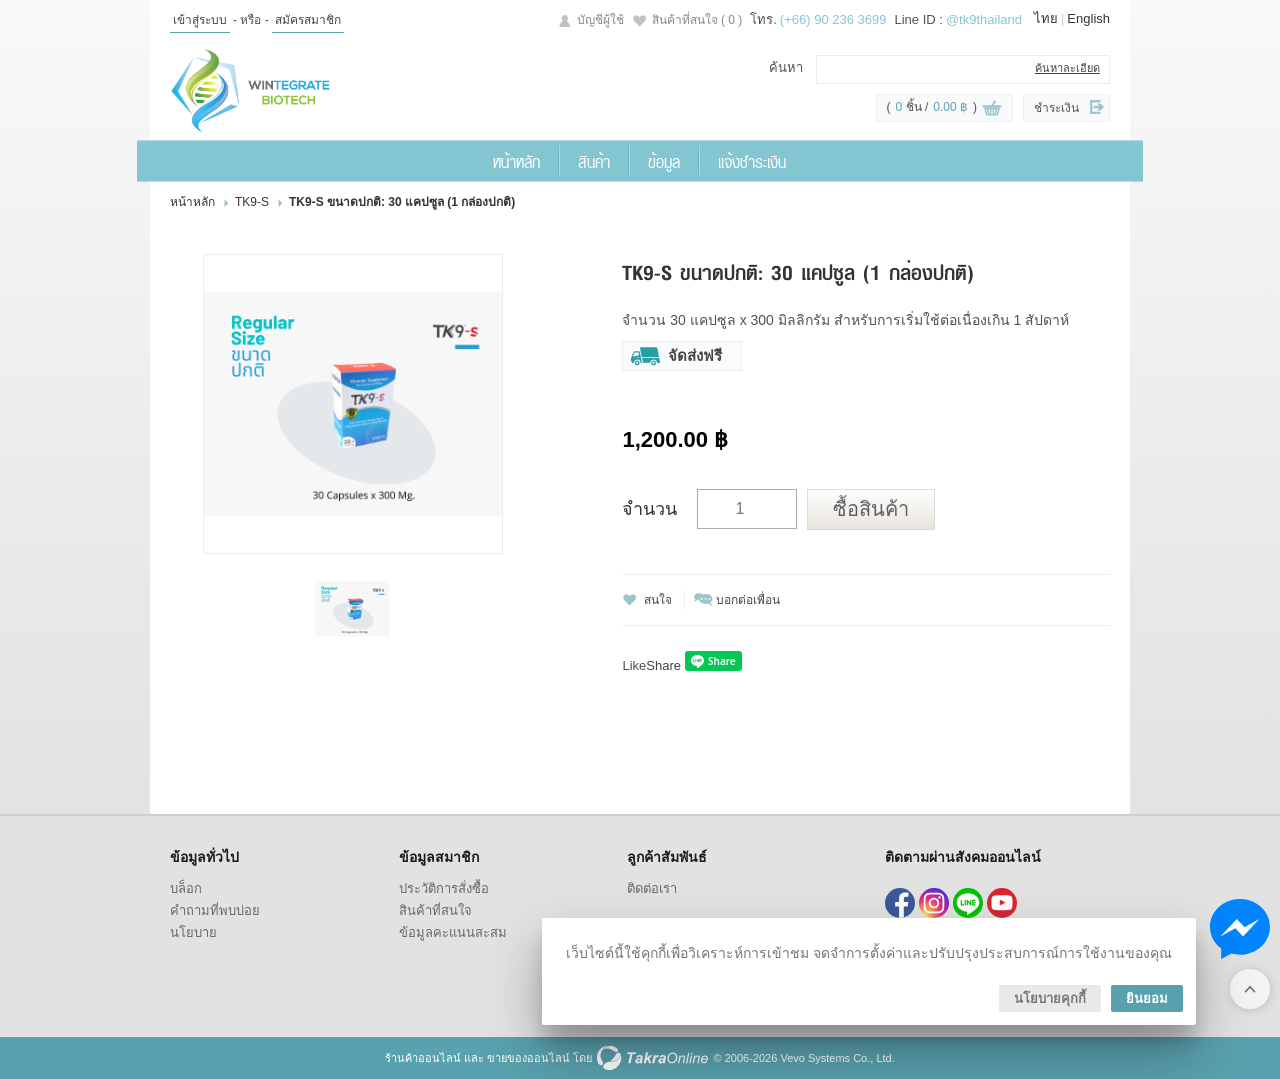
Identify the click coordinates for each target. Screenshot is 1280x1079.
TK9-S (252, 202)
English (1088, 18)
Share (663, 665)
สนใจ (658, 600)
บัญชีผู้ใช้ (600, 20)
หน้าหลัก (516, 161)
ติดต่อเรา (652, 888)
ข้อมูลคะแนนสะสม (453, 932)
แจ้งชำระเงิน (752, 161)
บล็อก (186, 888)
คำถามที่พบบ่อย (215, 910)
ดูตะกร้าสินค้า (992, 109)
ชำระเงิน (1056, 108)
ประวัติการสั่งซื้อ (444, 888)
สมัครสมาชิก (308, 20)
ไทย (1046, 18)
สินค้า (594, 161)
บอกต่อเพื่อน (748, 600)
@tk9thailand (984, 19)
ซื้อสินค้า (871, 509)
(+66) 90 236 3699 (833, 19)
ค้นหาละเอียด (1067, 68)
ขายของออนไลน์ (528, 1058)
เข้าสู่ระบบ (200, 20)
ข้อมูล (664, 161)
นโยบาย (193, 932)
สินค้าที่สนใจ (697, 20)
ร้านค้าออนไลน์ (423, 1058)
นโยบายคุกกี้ (1050, 998)
